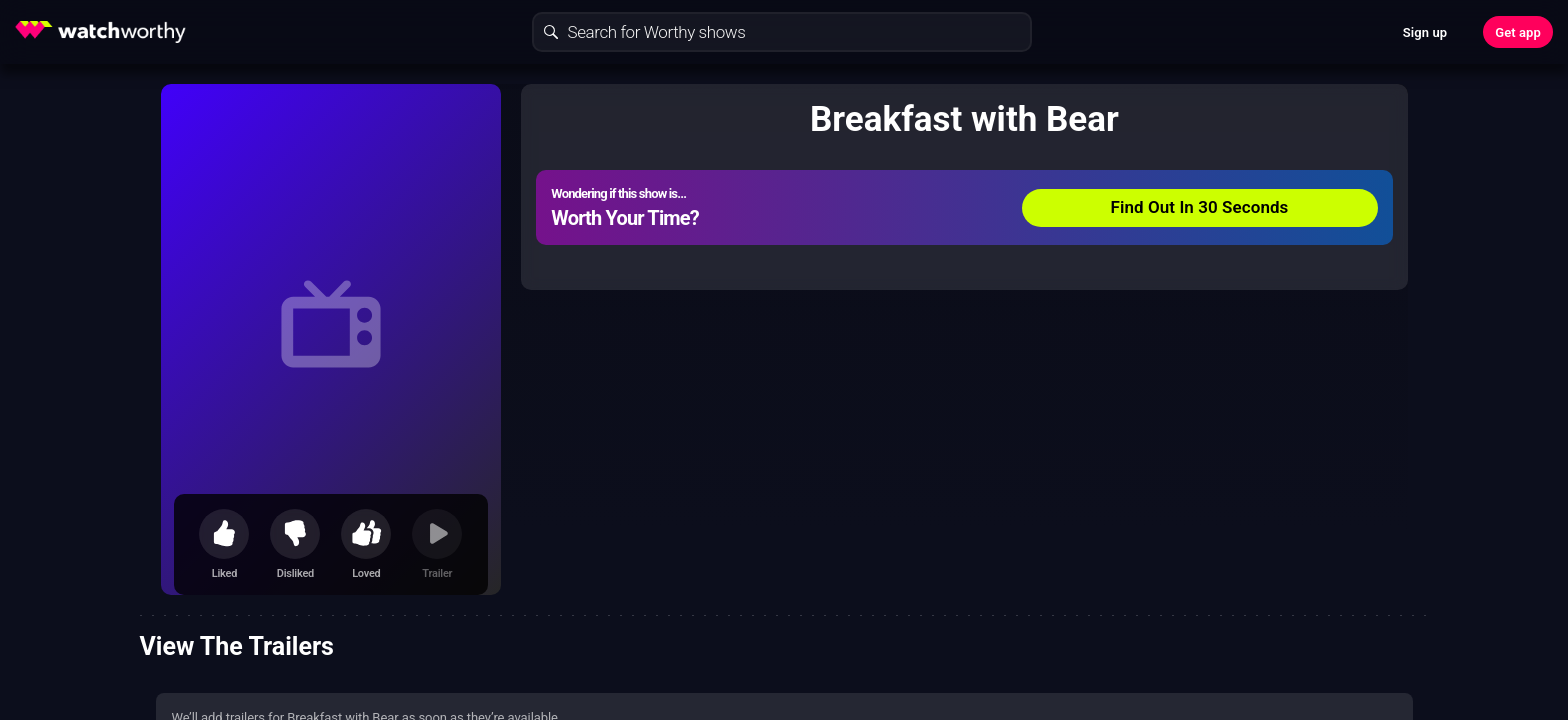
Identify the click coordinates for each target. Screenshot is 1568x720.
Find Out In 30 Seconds (1200, 207)
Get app (1518, 32)
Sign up (1425, 32)
